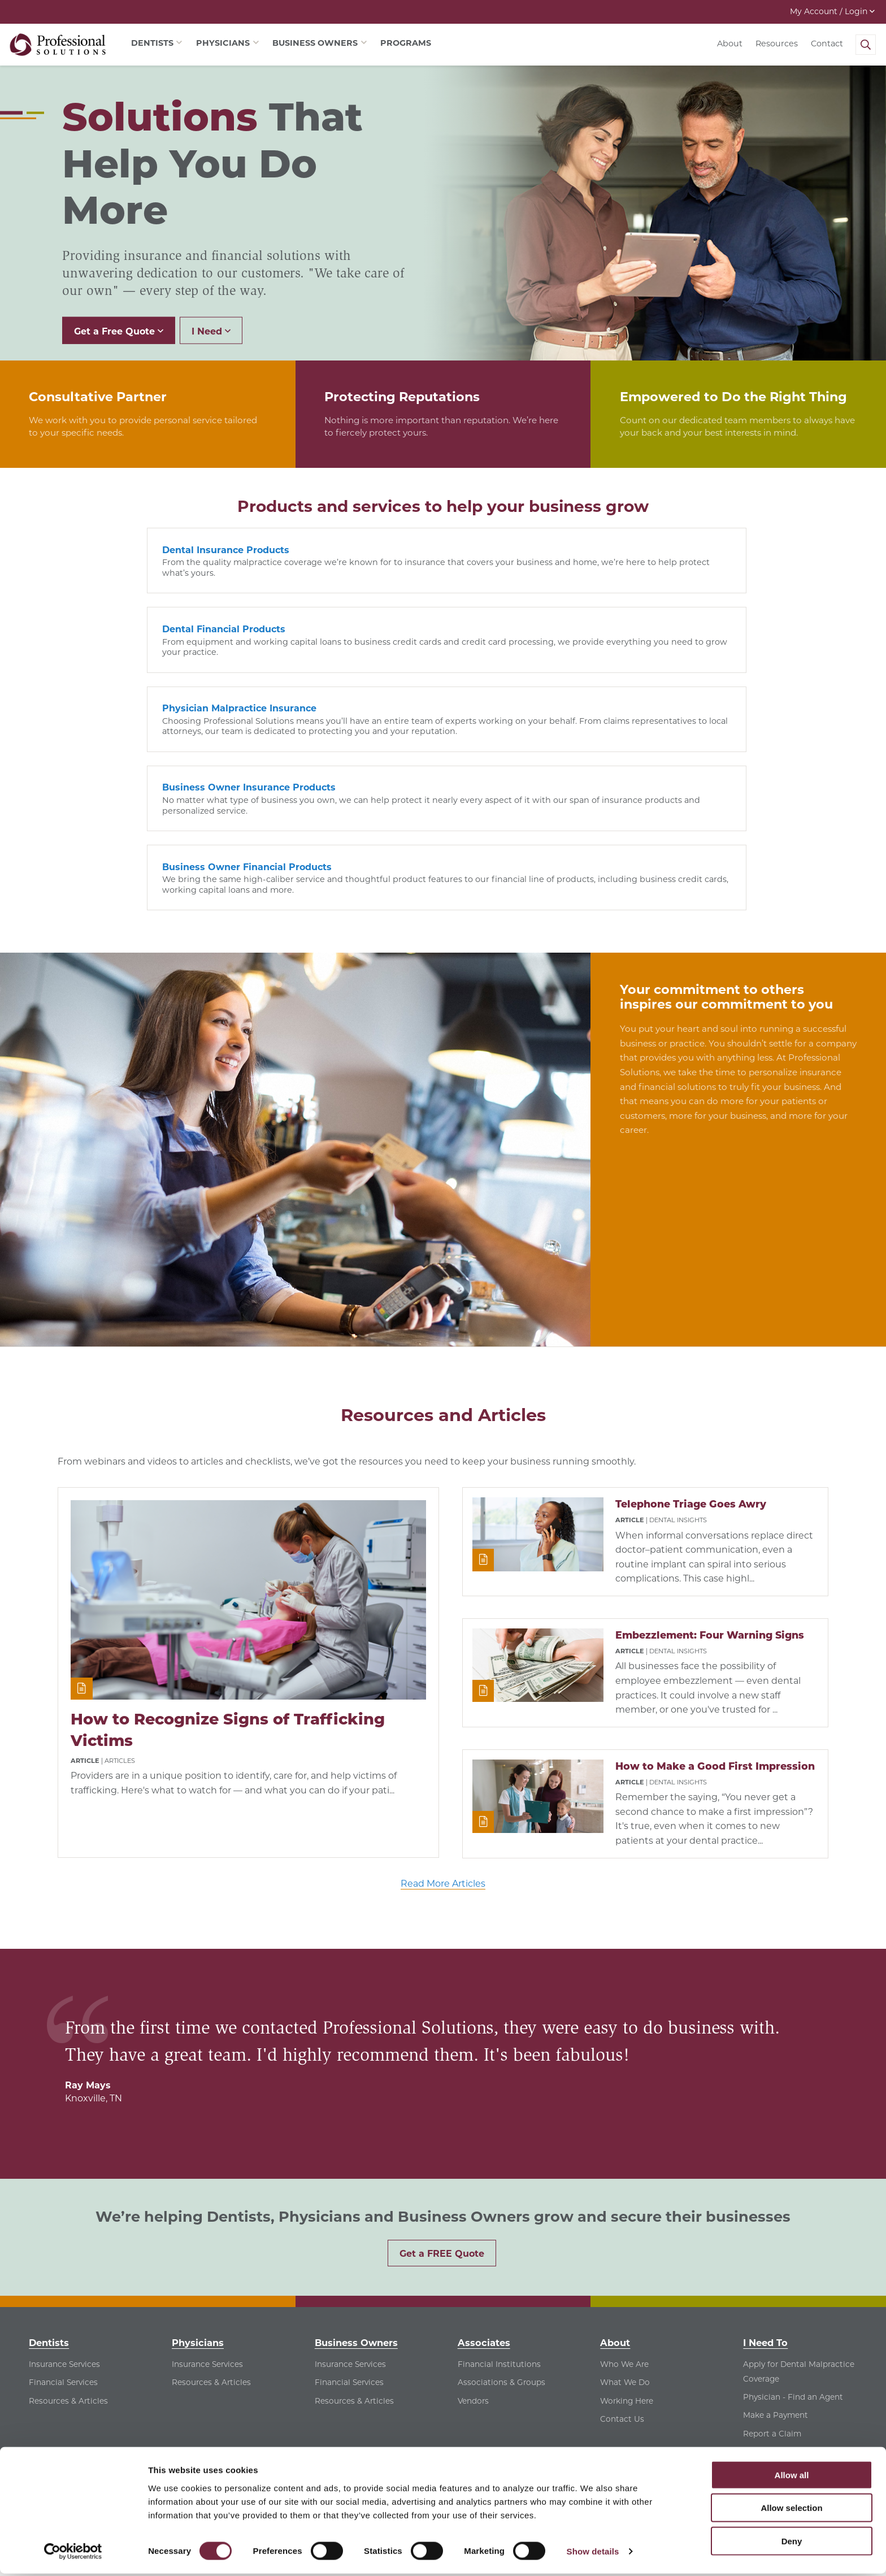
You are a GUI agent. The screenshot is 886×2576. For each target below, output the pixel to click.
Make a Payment (775, 2239)
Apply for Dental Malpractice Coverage (798, 2196)
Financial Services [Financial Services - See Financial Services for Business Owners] (349, 2207)
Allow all (792, 2477)
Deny (791, 2543)
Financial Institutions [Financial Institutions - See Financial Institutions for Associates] (499, 2188)
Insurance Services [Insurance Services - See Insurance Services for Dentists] (64, 2188)
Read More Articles (443, 1708)
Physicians (198, 2167)
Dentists (49, 2167)
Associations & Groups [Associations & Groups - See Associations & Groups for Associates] (501, 2207)
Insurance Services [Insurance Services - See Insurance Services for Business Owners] (350, 2188)
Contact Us (622, 2243)
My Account (832, 11)
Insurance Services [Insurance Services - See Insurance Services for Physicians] (207, 2188)
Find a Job (763, 2275)
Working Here (626, 2225)
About (729, 43)
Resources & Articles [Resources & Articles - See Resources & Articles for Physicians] (211, 2207)
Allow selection (791, 2510)
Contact (827, 43)
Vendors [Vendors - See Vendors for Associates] (473, 2225)
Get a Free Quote (118, 331)
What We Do (625, 2207)
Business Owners (356, 2167)
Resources (776, 43)
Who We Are (624, 2188)
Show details (593, 2553)
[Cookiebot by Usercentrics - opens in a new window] (73, 2553)
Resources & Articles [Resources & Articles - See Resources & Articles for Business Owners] (354, 2225)
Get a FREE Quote (441, 2078)
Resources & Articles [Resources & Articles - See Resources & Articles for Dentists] (68, 2225)
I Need (211, 331)
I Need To (765, 2167)
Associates (484, 2167)
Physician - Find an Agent (793, 2221)
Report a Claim (772, 2257)
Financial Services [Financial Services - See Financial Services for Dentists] (63, 2207)
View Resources (773, 2294)
